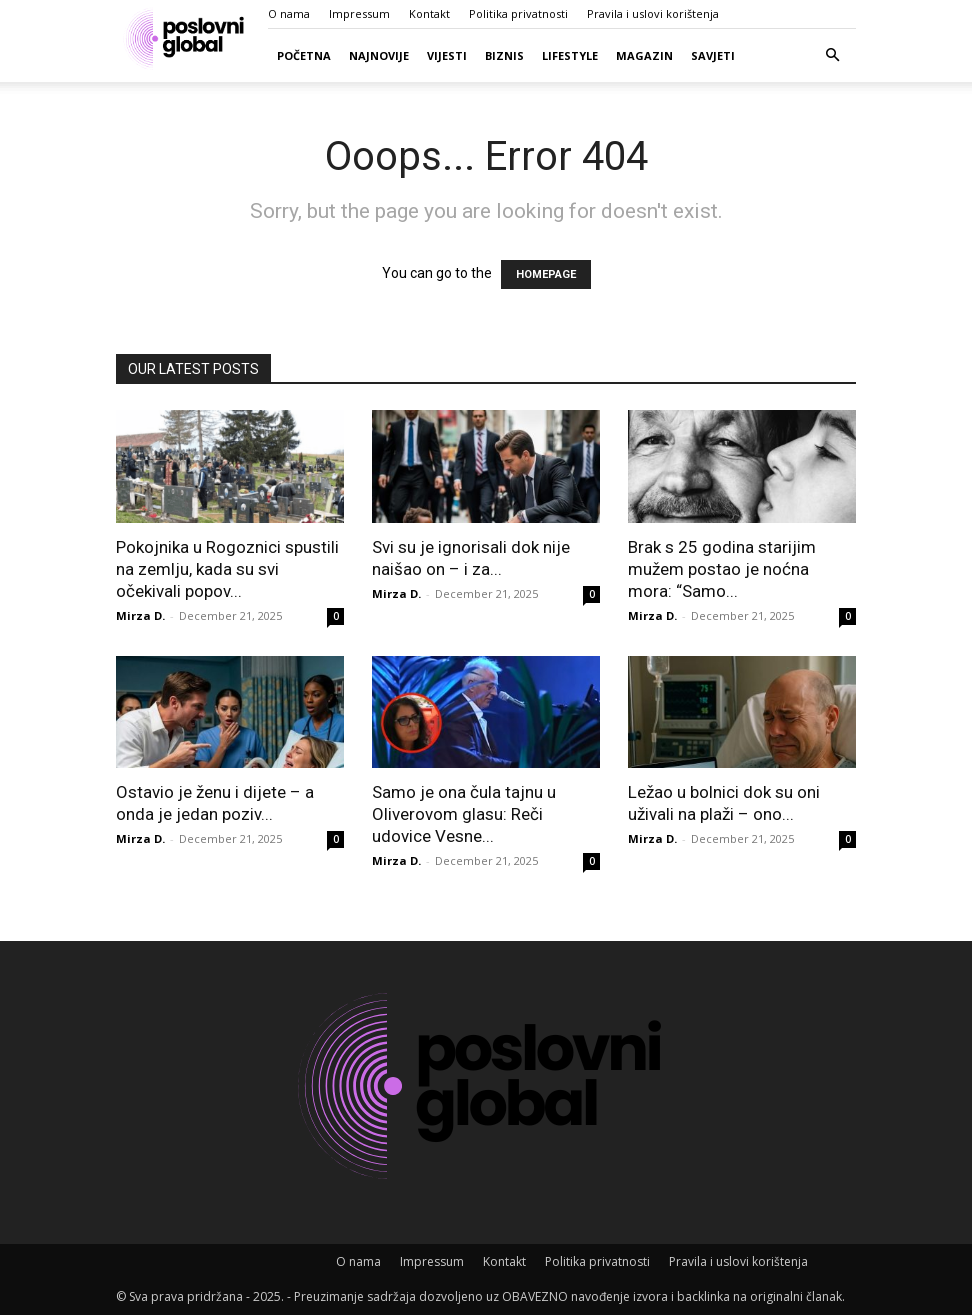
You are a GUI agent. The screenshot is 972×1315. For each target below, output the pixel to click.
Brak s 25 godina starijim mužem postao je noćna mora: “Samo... (722, 569)
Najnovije (379, 55)
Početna (304, 55)
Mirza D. (140, 615)
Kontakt (429, 13)
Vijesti (447, 55)
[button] (832, 55)
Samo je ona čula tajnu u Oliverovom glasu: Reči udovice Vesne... (464, 814)
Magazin (644, 55)
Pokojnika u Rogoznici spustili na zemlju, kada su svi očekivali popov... (227, 569)
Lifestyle (570, 55)
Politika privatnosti (518, 13)
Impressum (359, 13)
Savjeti (713, 55)
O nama (289, 13)
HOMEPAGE (546, 274)
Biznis (504, 55)
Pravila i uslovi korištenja (653, 13)
